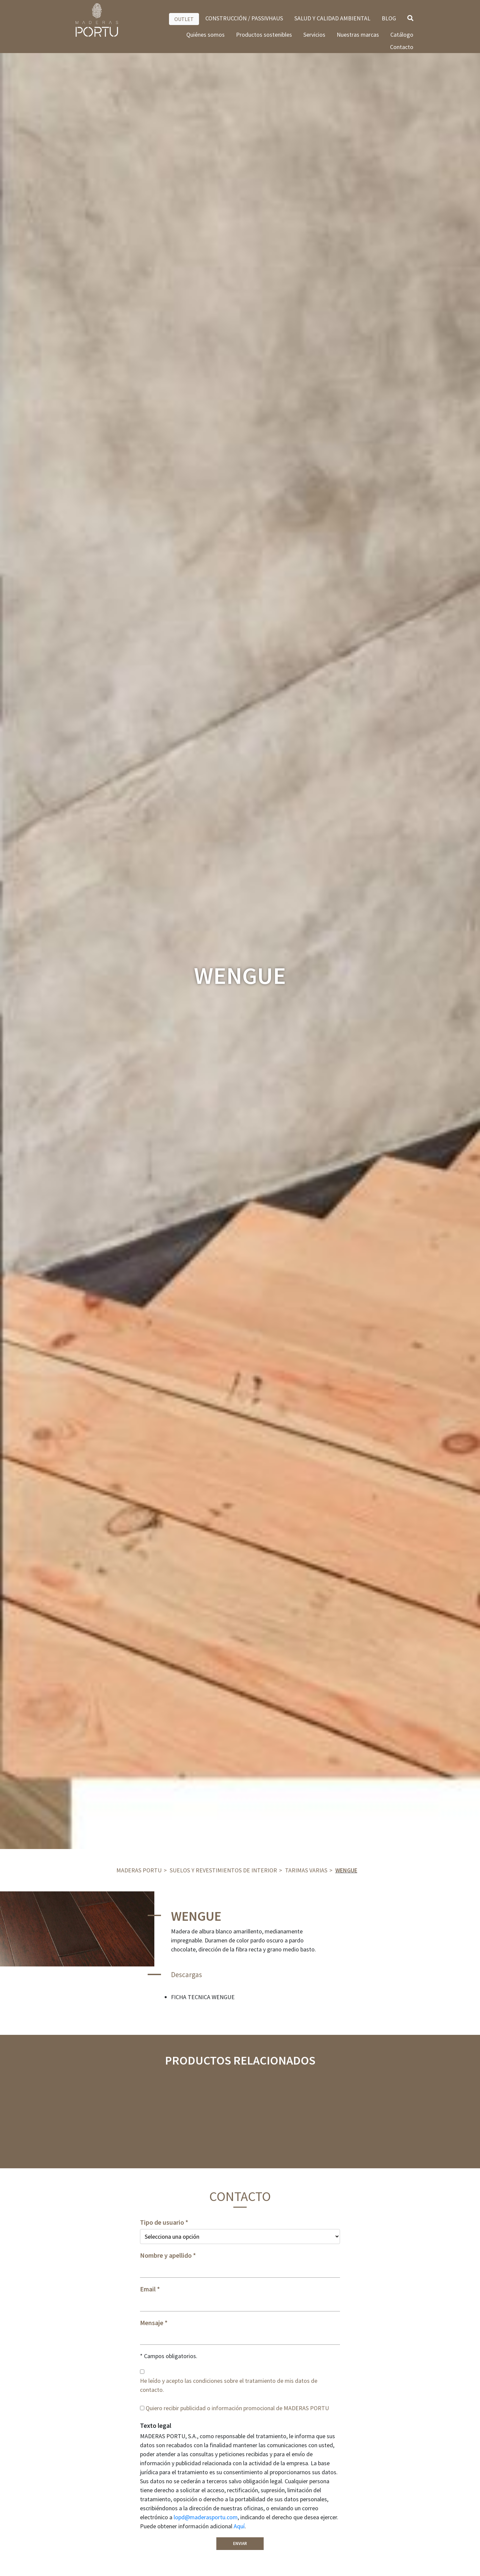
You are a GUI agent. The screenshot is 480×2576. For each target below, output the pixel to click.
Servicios (314, 34)
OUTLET (184, 19)
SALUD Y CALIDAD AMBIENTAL (332, 18)
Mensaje (151, 2323)
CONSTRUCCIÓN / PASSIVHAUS (244, 18)
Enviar (240, 2543)
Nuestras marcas (358, 34)
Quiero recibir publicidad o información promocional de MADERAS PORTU (237, 2408)
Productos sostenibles (264, 34)
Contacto (401, 47)
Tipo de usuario (162, 2222)
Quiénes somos (205, 34)
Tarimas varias (306, 1870)
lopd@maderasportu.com (206, 2517)
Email (148, 2289)
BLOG (389, 18)
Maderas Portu (139, 1870)
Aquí (239, 2526)
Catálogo (401, 34)
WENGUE (346, 1870)
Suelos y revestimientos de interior (223, 1870)
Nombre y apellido (166, 2255)
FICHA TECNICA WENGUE (203, 1997)
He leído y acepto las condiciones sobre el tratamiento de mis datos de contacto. (228, 2385)
